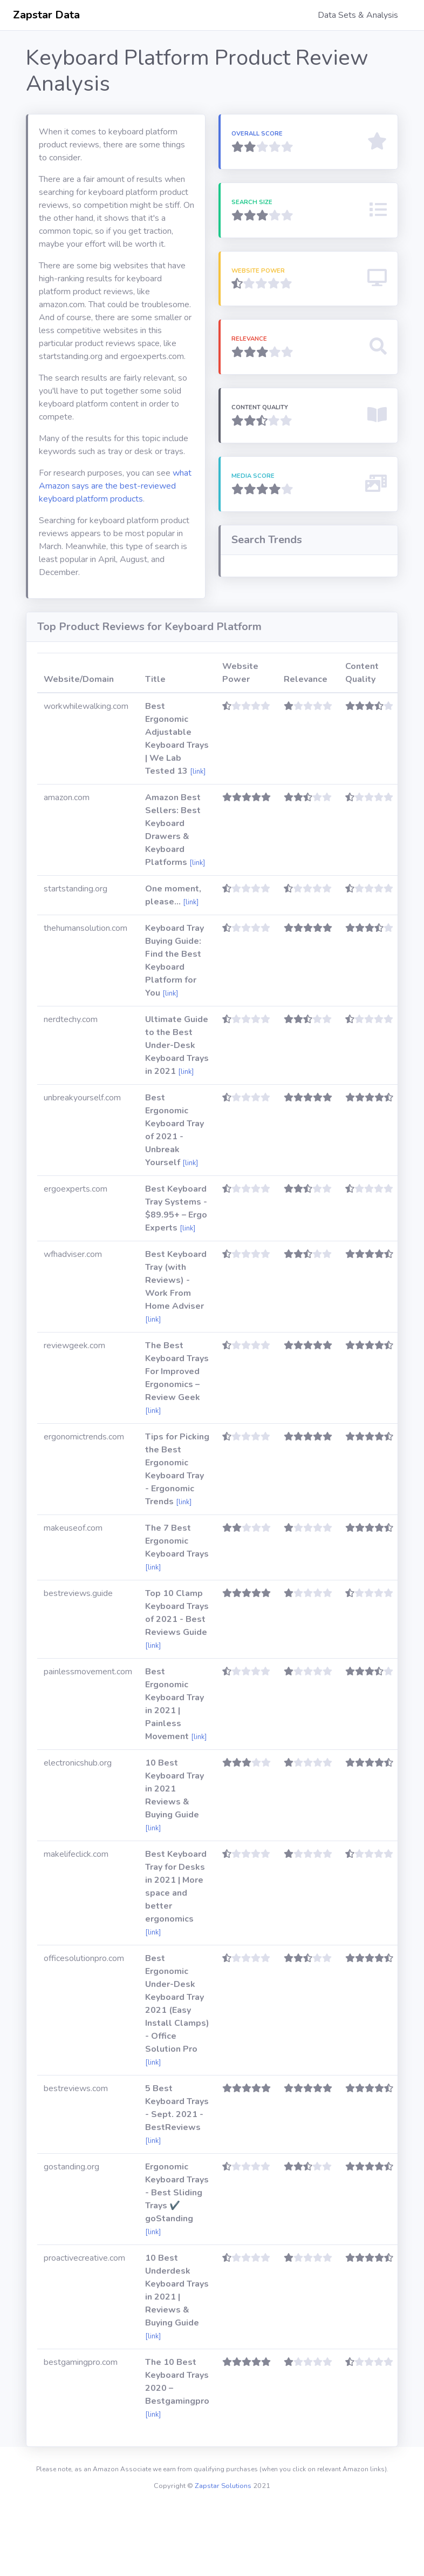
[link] (198, 841)
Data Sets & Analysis (358, 15)
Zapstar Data (46, 15)
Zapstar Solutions (223, 2555)
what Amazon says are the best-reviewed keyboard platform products (115, 486)
